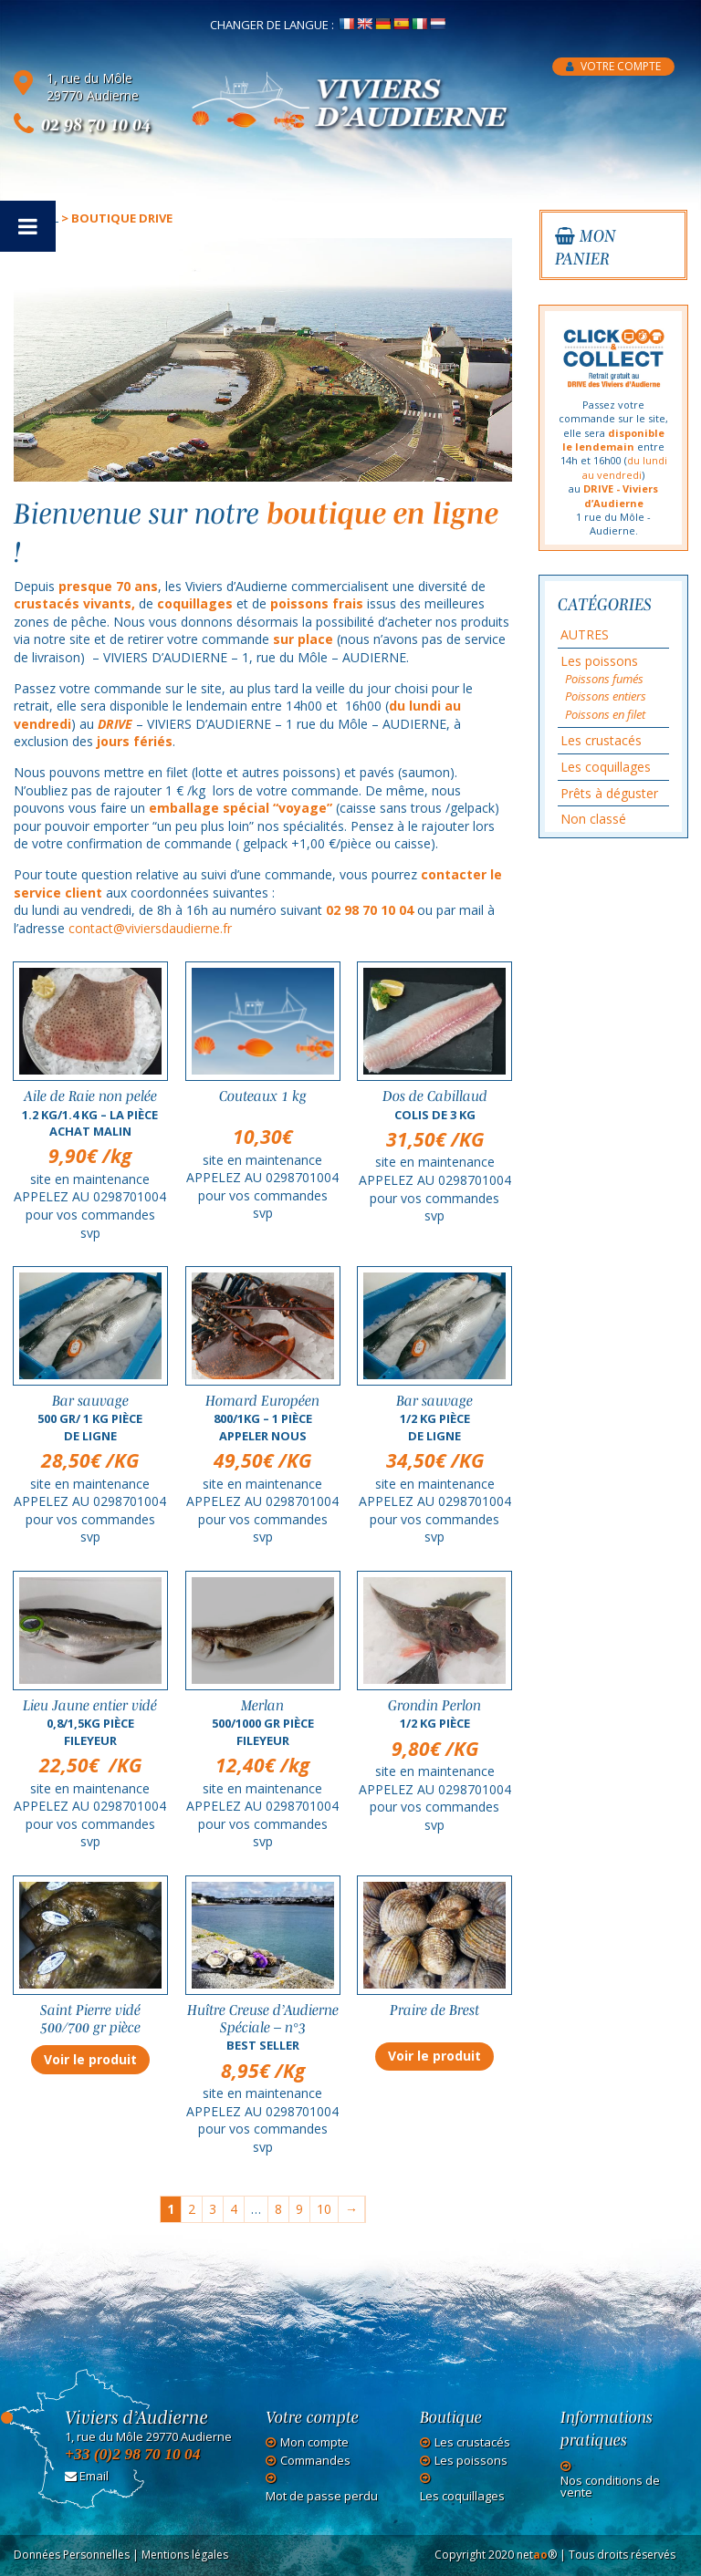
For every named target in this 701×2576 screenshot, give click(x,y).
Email (87, 2475)
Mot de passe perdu (322, 2496)
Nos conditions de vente (610, 2486)
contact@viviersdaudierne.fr (150, 928)
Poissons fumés (604, 678)
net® (537, 2554)
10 (324, 2209)
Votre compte (613, 66)
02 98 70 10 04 (96, 124)
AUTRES (584, 634)
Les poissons (599, 661)
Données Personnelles (72, 2554)
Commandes (315, 2461)
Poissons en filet (605, 714)
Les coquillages (605, 766)
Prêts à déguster (609, 793)
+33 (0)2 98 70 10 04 (133, 2454)
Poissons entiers (605, 696)
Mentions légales (184, 2554)
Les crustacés (601, 740)
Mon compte (314, 2442)
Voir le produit (90, 2059)
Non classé (593, 818)
